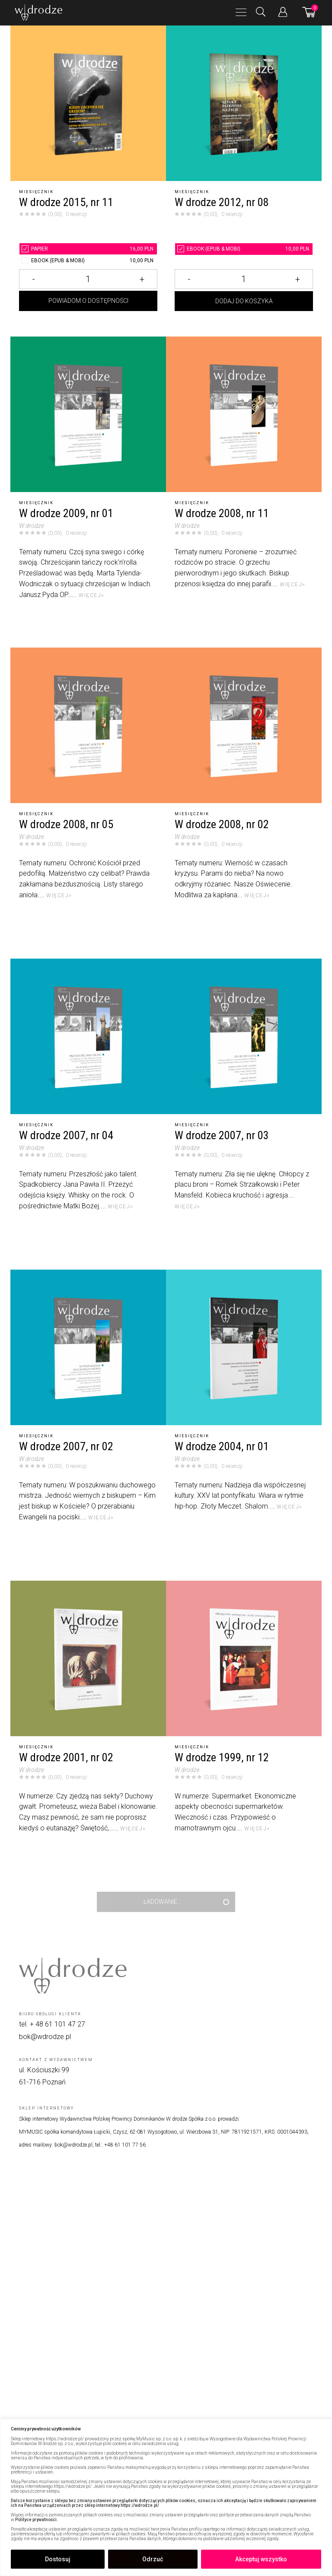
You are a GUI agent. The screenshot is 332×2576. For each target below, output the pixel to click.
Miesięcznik (36, 192)
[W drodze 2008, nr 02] (244, 725)
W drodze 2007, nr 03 (222, 1135)
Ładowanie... (162, 1901)
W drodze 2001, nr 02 (66, 1757)
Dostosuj (57, 2559)
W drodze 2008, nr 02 (222, 824)
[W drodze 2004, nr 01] (244, 1347)
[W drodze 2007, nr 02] (88, 1347)
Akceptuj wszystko (261, 2559)
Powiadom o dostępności (88, 314)
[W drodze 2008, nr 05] (88, 725)
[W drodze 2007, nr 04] (88, 1036)
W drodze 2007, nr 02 (66, 1446)
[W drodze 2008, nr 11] (244, 414)
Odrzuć (152, 2559)
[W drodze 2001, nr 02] (88, 1658)
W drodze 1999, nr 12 (222, 1757)
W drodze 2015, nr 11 (66, 202)
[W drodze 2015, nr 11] (88, 103)
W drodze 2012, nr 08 (222, 202)
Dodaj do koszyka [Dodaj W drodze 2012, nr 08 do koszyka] (244, 315)
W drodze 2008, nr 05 (66, 824)
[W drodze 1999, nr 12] (244, 1658)
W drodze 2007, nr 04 (66, 1135)
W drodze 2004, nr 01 (222, 1446)
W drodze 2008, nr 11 (222, 513)
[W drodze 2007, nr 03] (244, 1036)
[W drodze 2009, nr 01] (88, 414)
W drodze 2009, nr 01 (66, 513)
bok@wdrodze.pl (45, 2037)
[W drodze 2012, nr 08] (244, 103)
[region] (166, 2497)
